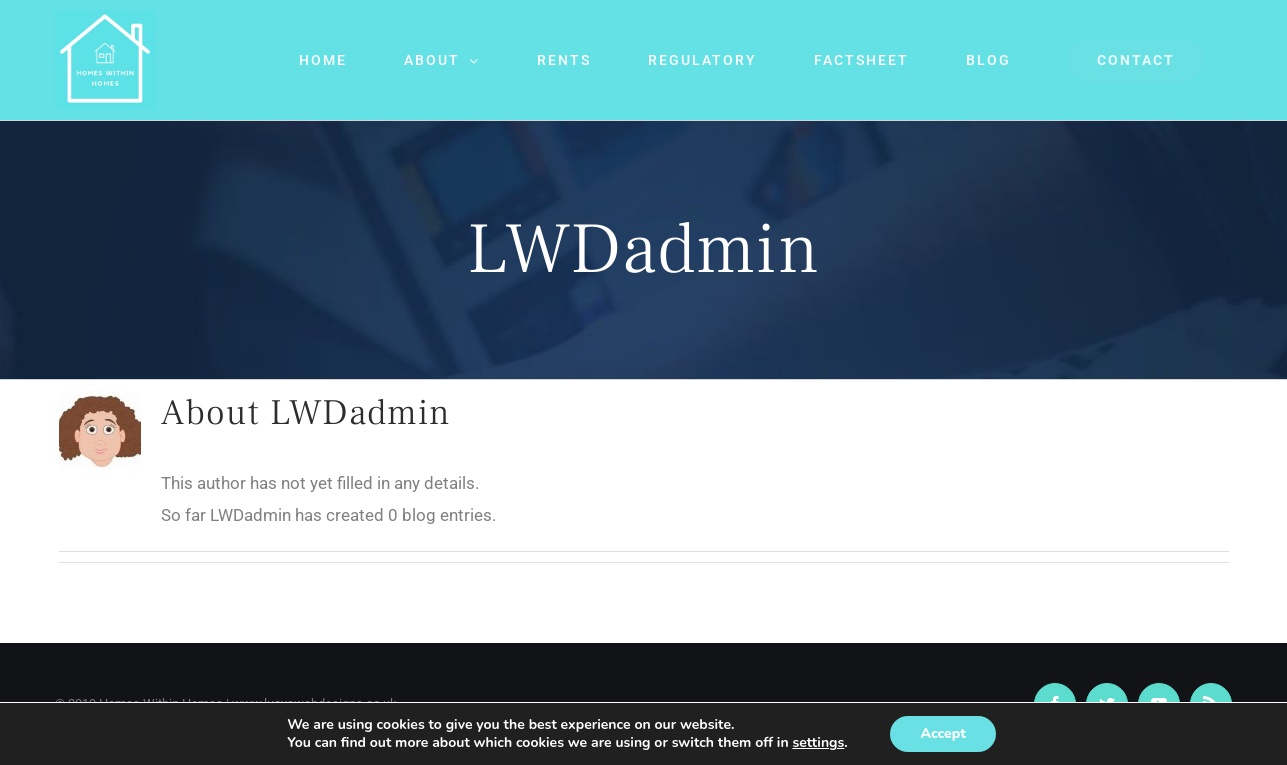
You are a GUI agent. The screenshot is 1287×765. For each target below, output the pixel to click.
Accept (942, 733)
